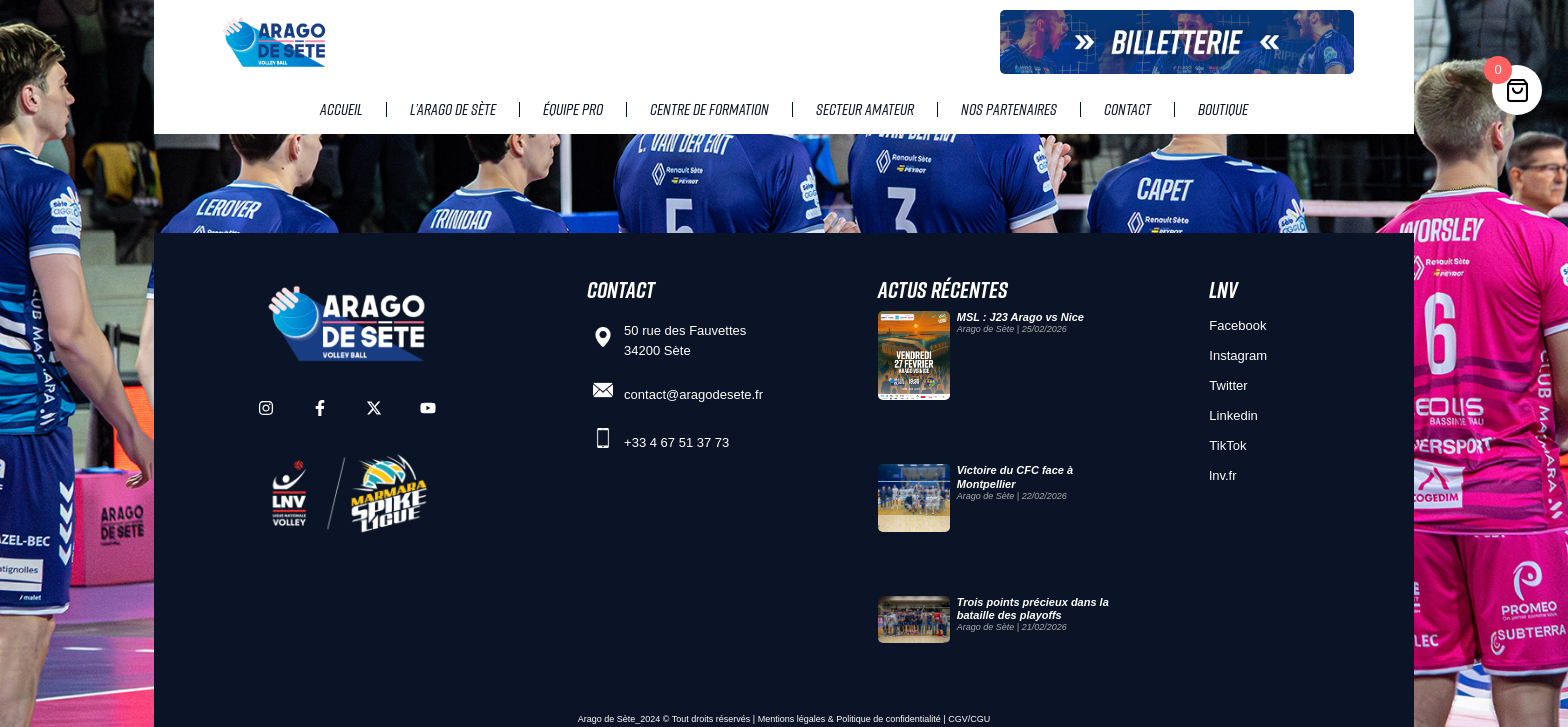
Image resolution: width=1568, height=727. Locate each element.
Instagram (1238, 355)
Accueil (341, 109)
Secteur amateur (865, 109)
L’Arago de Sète (453, 109)
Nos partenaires (1009, 109)
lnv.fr (1222, 475)
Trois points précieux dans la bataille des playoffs (1033, 608)
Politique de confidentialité (888, 719)
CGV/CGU (969, 719)
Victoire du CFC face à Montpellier (1015, 476)
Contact (1127, 109)
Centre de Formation (709, 109)
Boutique (1223, 109)
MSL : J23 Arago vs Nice (1020, 317)
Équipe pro (573, 109)
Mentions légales (792, 719)
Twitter (1228, 385)
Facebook (1237, 325)
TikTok (1227, 445)
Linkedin (1233, 415)
